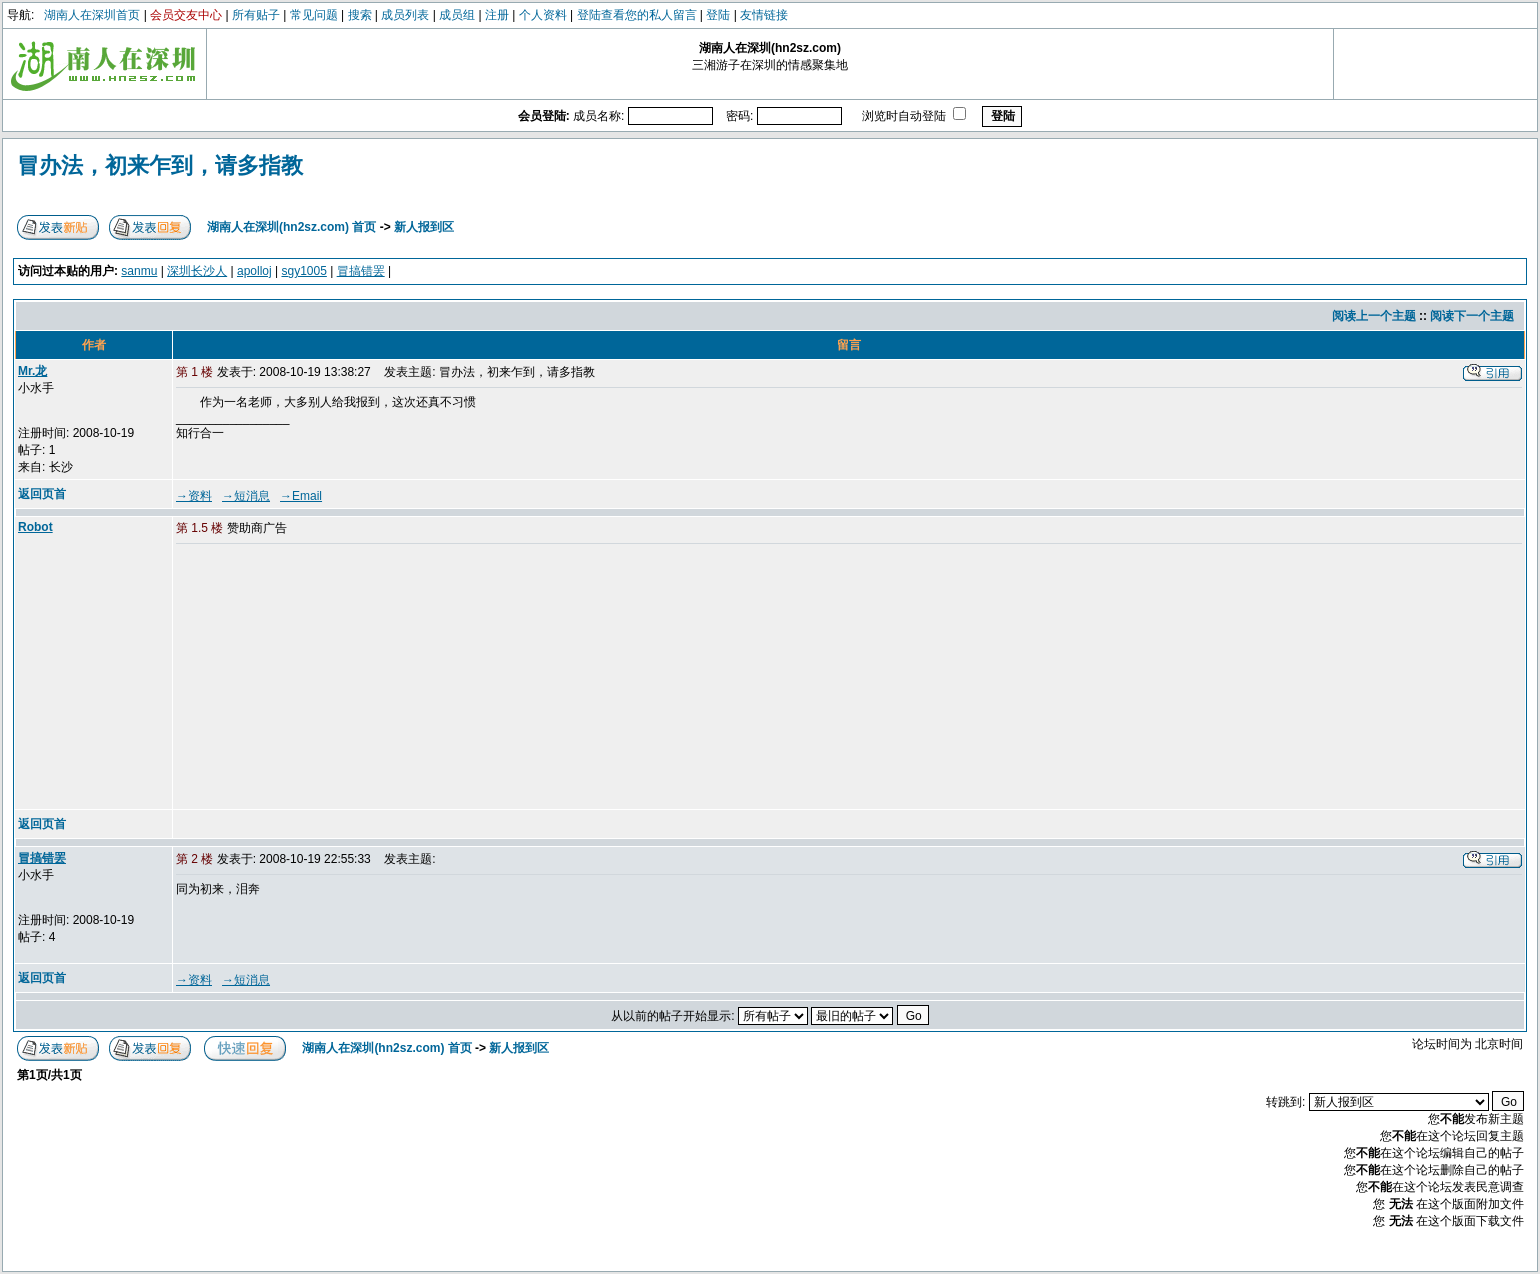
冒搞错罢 (361, 271)
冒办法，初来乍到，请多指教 (160, 165)
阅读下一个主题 (1472, 316)
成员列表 (405, 15)
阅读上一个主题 (1374, 316)
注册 (497, 15)
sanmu (139, 271)
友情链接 (764, 15)
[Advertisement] (329, 678)
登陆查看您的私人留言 (637, 15)
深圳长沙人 (197, 271)
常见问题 (314, 15)
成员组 (457, 15)
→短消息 (246, 496)
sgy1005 (303, 271)
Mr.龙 (32, 371)
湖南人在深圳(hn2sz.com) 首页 (291, 227)
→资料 (194, 496)
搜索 (360, 15)
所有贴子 (256, 15)
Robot (35, 527)
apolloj (254, 271)
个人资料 (543, 15)
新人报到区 (424, 227)
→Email (301, 496)
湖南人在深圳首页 (92, 15)
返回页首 (42, 494)
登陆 (718, 15)
